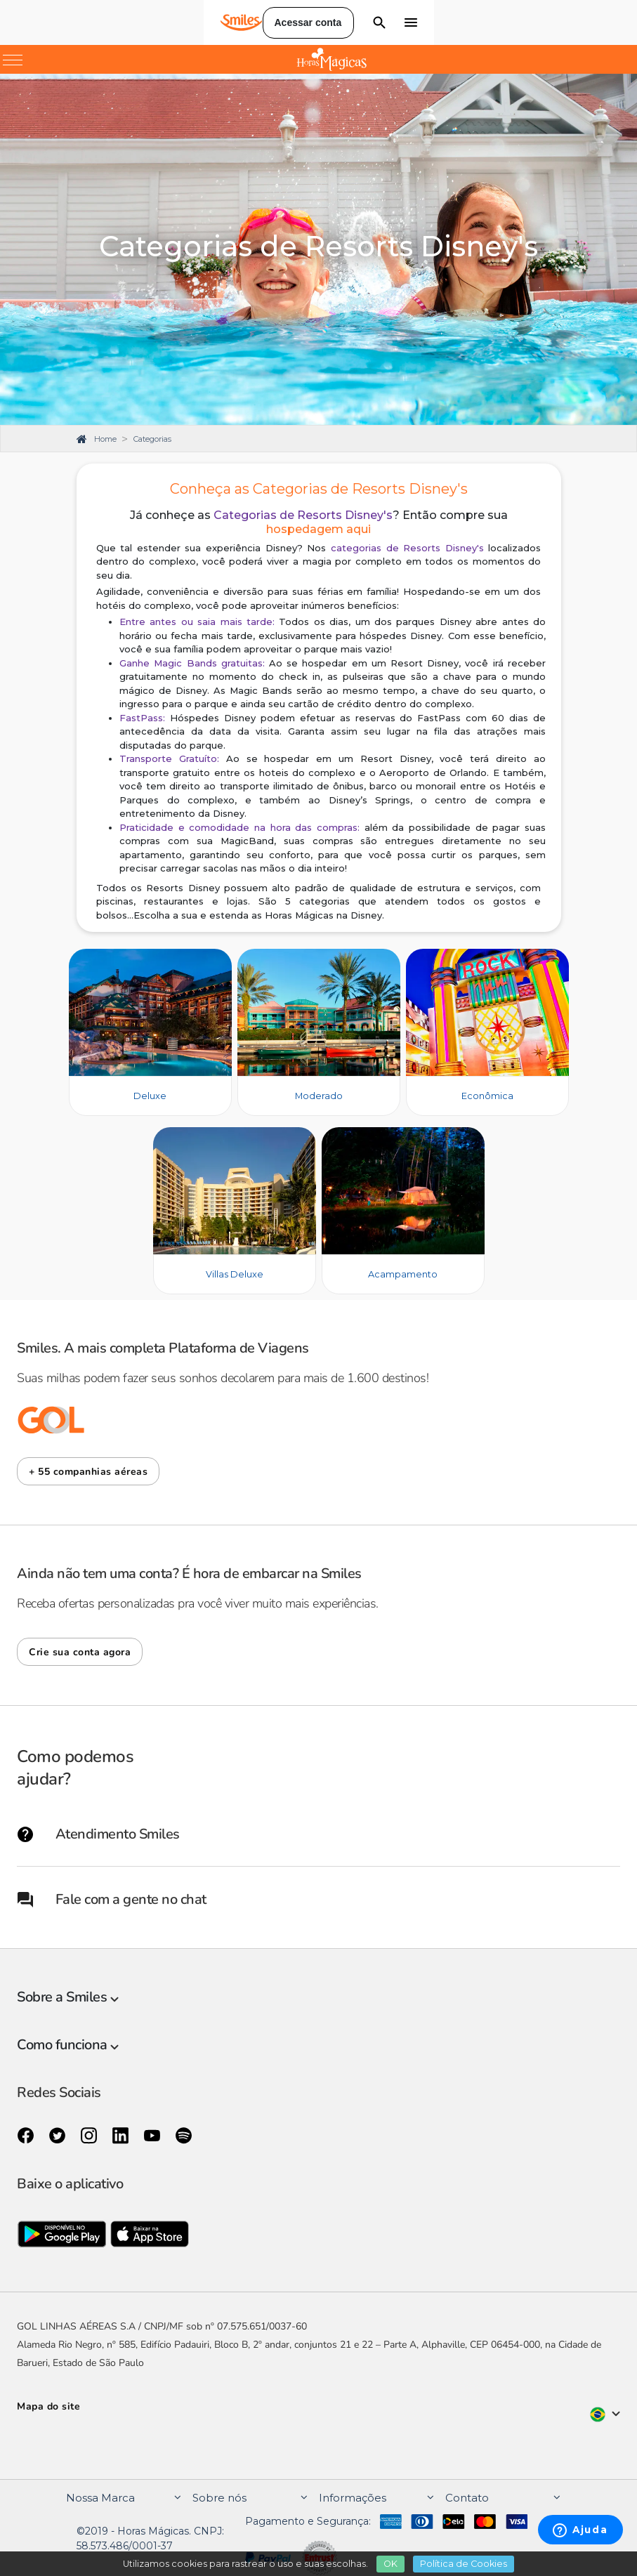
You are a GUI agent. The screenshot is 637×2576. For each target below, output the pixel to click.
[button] (88, 1471)
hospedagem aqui (318, 529)
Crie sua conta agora (80, 1652)
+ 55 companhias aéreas (88, 1471)
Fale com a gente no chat (111, 1899)
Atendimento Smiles (98, 1834)
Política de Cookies (463, 2563)
